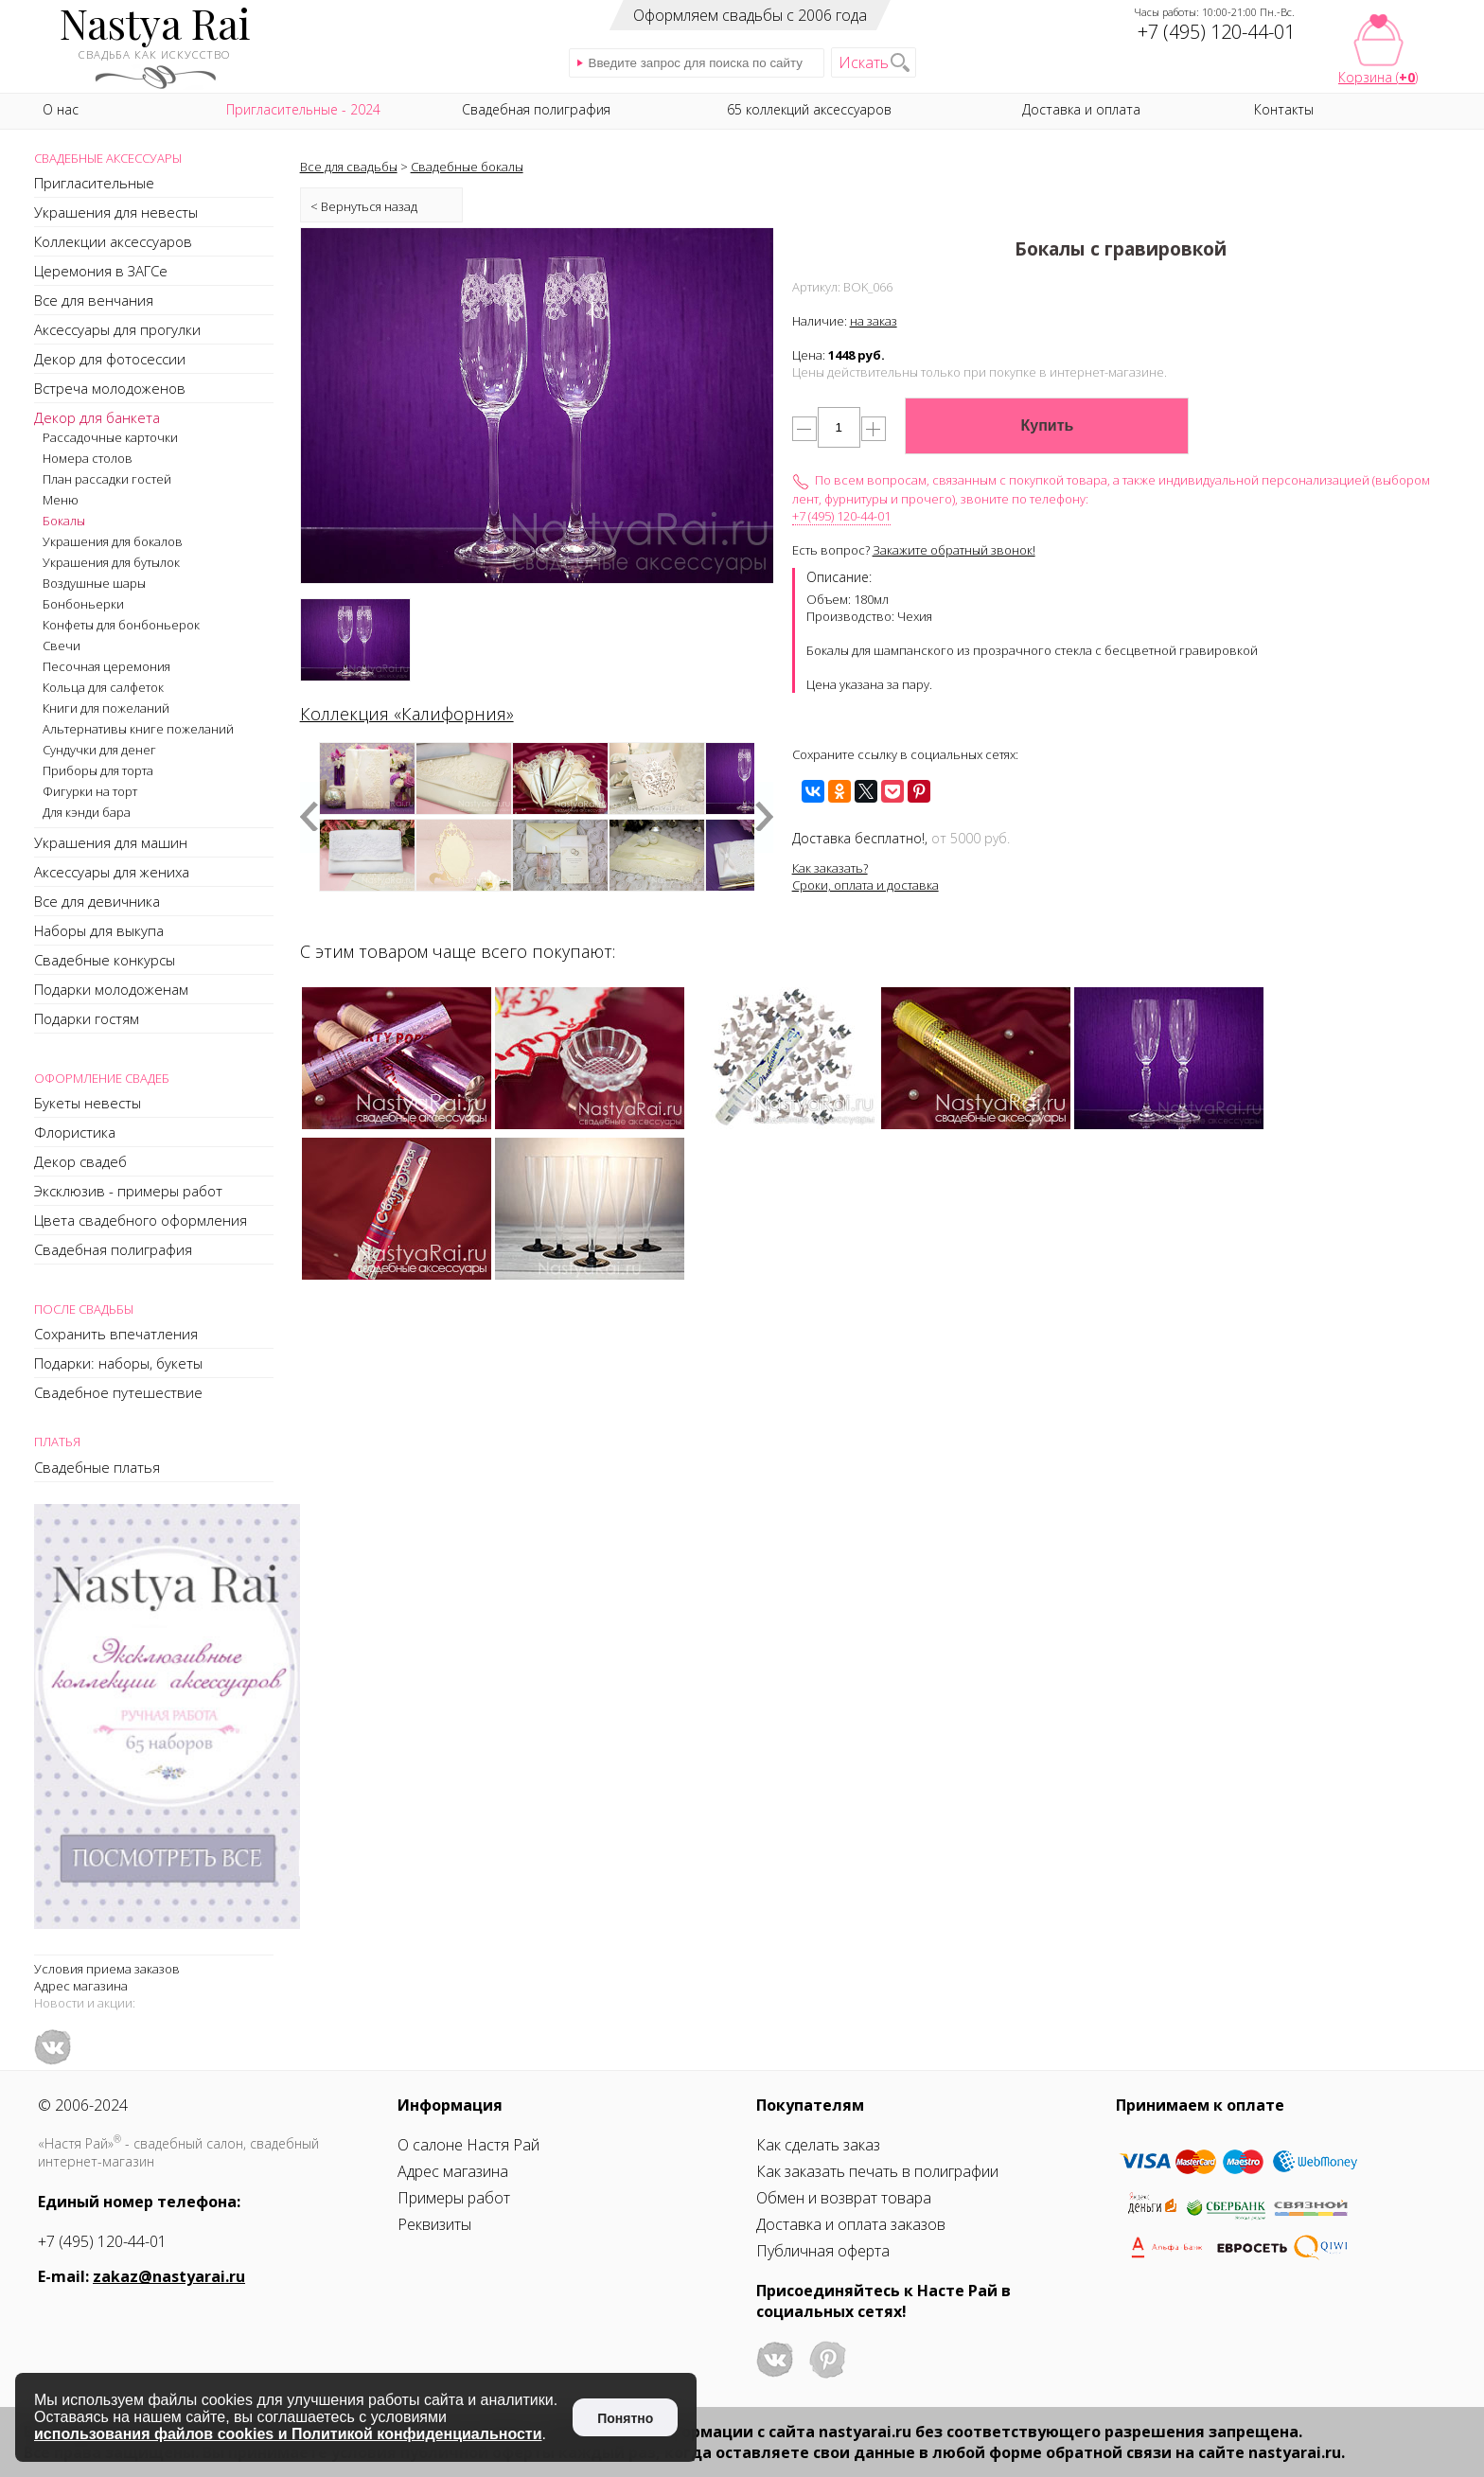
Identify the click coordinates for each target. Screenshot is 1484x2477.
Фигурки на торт (90, 791)
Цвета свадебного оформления (140, 1220)
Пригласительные (94, 182)
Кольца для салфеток (103, 687)
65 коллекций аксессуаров (809, 109)
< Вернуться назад (363, 206)
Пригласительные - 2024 (303, 109)
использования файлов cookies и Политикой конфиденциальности (288, 2434)
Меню (61, 499)
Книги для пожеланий (106, 708)
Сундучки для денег (99, 749)
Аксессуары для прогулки (117, 329)
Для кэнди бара (87, 812)
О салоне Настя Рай (468, 2144)
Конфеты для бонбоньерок (121, 624)
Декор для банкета (97, 417)
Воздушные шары (94, 583)
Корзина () (1378, 77)
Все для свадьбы (349, 166)
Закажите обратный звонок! (954, 549)
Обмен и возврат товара (843, 2197)
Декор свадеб (80, 1161)
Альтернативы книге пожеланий (138, 728)
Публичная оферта (823, 2250)
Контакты (1284, 109)
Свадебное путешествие (118, 1392)
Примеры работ (454, 2197)
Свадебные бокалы (467, 166)
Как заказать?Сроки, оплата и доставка (865, 876)
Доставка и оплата (1081, 109)
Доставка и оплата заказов (850, 2224)
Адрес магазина (81, 1985)
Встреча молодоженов (110, 388)
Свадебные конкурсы (104, 959)
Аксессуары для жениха (111, 871)
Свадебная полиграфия (113, 1249)
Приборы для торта (98, 770)
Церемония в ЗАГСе (101, 270)
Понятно (625, 2418)
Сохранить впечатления (116, 1333)
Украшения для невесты (116, 212)
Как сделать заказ (818, 2144)
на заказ (873, 320)
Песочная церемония (106, 666)
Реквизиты (434, 2224)
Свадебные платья (97, 1467)
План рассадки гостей (107, 478)
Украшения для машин (110, 842)
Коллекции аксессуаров (113, 241)
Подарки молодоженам (111, 989)
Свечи (61, 645)
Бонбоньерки (83, 603)
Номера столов (87, 458)
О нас (61, 109)
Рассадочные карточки (110, 437)
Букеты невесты (87, 1102)
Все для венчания (93, 300)
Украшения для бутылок (111, 562)
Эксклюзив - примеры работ (128, 1190)
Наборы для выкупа (99, 930)
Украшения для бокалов (113, 541)
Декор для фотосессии (110, 358)
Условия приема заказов (107, 1968)
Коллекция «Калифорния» (407, 713)
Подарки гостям (86, 1018)
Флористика (74, 1132)
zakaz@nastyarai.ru (169, 2276)
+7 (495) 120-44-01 (841, 515)
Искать (864, 62)
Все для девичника (97, 901)
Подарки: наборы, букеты (118, 1363)
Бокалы (64, 520)
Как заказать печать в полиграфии (877, 2171)
